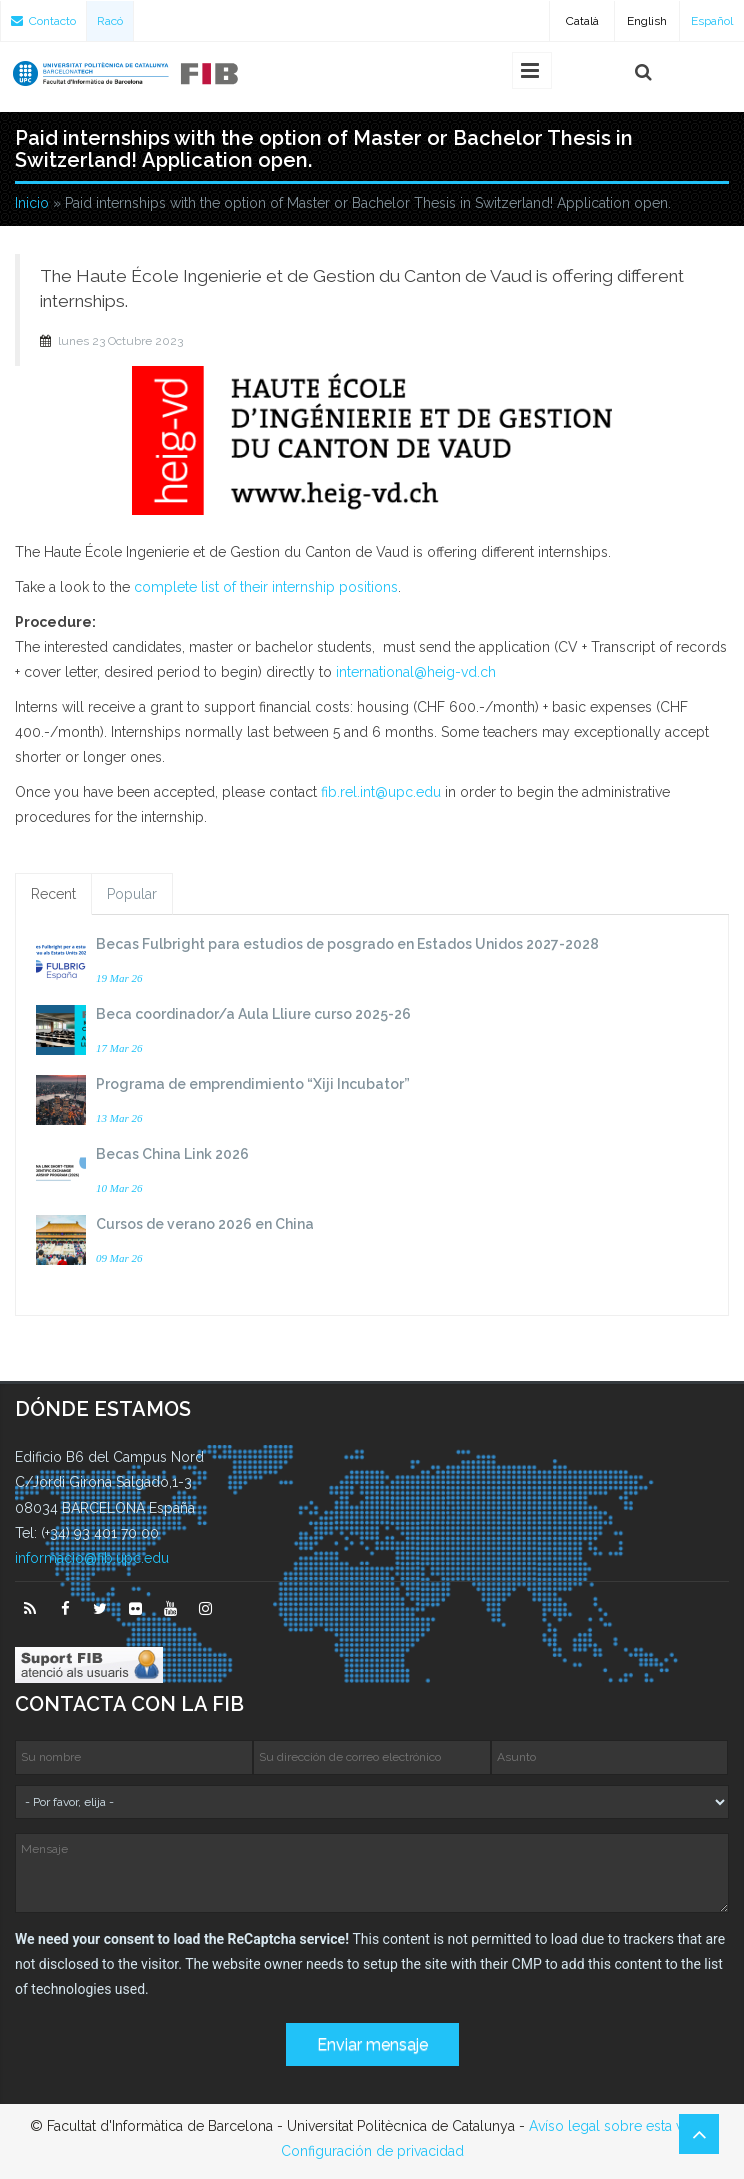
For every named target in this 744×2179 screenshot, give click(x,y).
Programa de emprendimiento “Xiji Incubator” (253, 1084)
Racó (110, 21)
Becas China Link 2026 (172, 1154)
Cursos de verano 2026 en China (205, 1224)
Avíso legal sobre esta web (616, 2126)
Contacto (43, 21)
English (647, 21)
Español (712, 21)
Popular (132, 894)
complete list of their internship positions (266, 587)
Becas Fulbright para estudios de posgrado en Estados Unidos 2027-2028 (347, 944)
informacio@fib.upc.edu (92, 1558)
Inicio (32, 203)
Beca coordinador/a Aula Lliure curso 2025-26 (253, 1014)
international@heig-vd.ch (416, 672)
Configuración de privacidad (372, 2151)
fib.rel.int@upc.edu (381, 792)
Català (582, 21)
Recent (53, 894)
